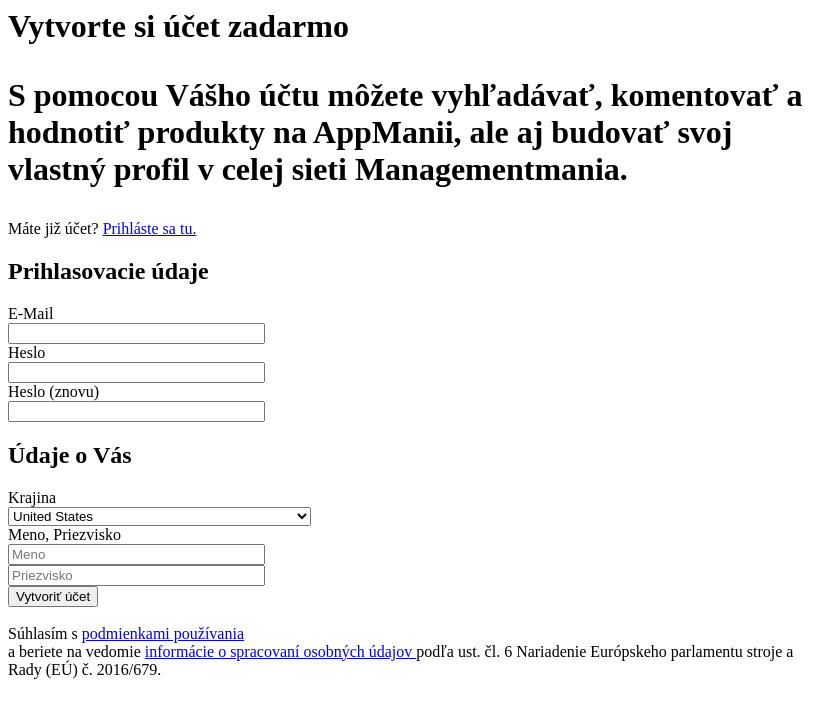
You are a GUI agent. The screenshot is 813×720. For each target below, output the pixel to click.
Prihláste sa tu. (150, 228)
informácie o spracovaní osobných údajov (280, 651)
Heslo (26, 352)
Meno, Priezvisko (64, 534)
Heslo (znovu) (53, 391)
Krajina (32, 497)
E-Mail (30, 313)
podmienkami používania (163, 633)
